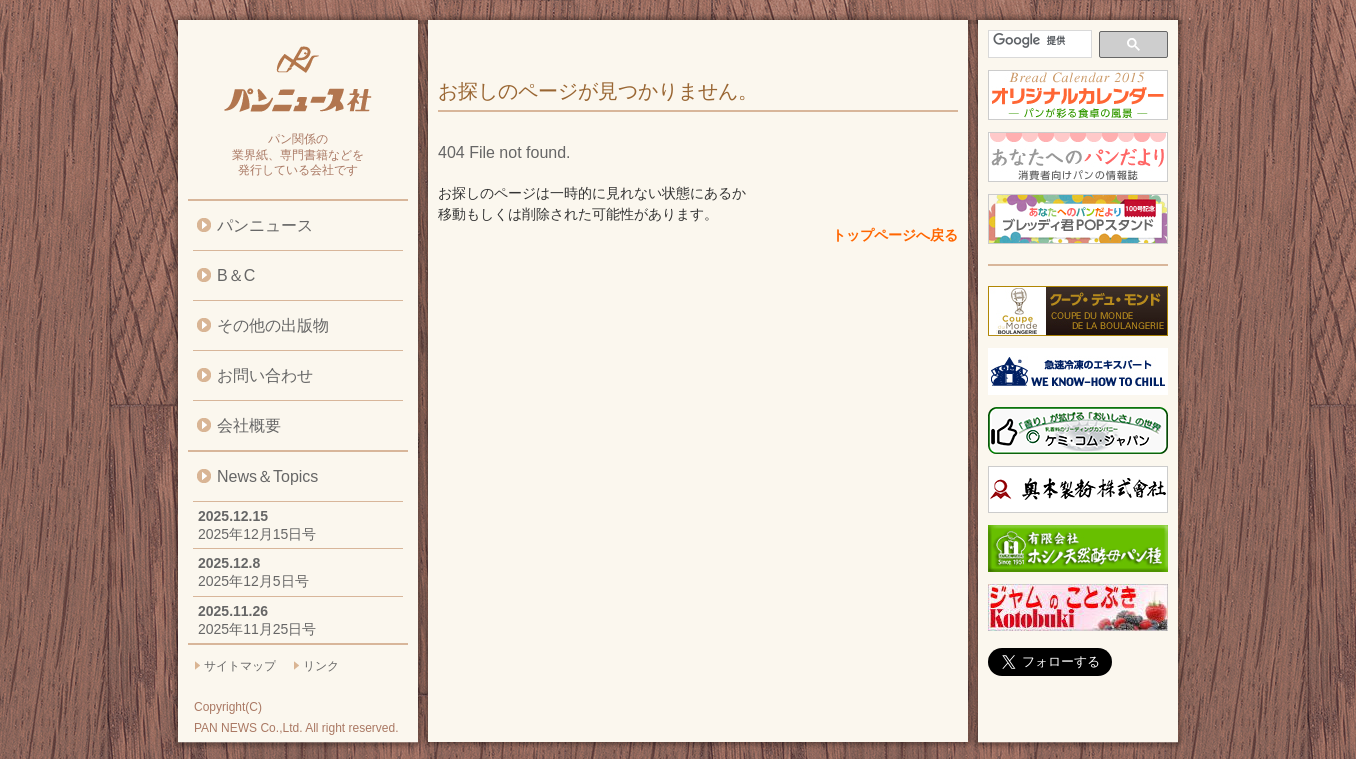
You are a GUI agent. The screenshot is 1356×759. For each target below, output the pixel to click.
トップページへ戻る (895, 235)
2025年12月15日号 (257, 534)
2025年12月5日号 (253, 581)
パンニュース (265, 225)
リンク (321, 666)
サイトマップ (240, 666)
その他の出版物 (273, 325)
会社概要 (249, 425)
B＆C (236, 275)
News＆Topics (267, 476)
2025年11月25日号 (257, 629)
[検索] (1038, 40)
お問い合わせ (265, 375)
